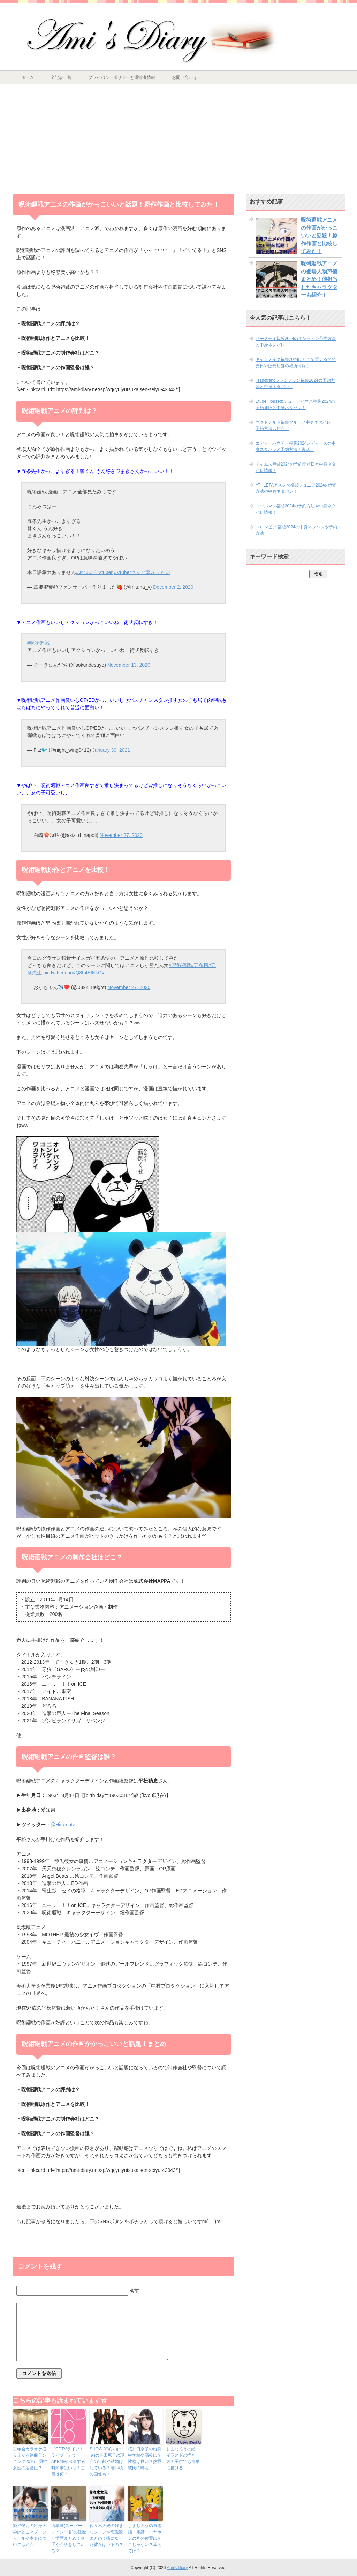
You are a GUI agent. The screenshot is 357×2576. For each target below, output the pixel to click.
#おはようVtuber (94, 572)
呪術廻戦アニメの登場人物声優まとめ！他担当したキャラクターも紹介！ (319, 279)
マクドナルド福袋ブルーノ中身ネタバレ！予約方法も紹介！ (295, 425)
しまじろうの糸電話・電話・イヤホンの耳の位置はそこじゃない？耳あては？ (144, 2538)
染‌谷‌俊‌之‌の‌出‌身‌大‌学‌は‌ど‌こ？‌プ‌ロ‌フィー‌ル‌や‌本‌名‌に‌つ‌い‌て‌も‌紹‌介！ (29, 2535)
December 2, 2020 (173, 587)
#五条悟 (199, 965)
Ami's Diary (177, 2567)
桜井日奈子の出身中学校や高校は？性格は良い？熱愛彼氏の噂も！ (144, 2458)
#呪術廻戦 (38, 643)
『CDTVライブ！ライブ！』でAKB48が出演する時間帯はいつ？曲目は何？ (68, 2462)
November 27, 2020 (121, 835)
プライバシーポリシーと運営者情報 (121, 77)
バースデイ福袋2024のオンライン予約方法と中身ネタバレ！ (296, 341)
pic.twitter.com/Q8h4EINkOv (73, 972)
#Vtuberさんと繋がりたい (142, 572)
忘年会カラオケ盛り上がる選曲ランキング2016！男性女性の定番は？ (30, 2458)
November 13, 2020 (128, 665)
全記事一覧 (61, 77)
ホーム (27, 77)
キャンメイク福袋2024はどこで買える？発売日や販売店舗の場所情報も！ (296, 362)
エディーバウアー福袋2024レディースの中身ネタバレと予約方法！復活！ (296, 446)
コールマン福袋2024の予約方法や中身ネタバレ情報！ (296, 509)
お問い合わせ (184, 77)
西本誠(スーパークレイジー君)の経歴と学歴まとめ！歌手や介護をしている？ (68, 2538)
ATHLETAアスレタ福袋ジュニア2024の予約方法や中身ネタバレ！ (296, 488)
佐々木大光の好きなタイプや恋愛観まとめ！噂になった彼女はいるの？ (106, 2535)
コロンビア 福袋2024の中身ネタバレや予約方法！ (296, 530)
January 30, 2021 (111, 750)
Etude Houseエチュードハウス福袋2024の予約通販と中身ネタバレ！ (295, 404)
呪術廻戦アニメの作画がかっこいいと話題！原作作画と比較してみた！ (319, 235)
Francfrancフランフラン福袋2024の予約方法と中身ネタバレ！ (295, 383)
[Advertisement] (178, 136)
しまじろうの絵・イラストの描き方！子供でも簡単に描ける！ (183, 2458)
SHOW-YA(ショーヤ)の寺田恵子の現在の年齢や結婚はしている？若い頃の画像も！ (107, 2462)
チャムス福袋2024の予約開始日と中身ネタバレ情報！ (296, 467)
